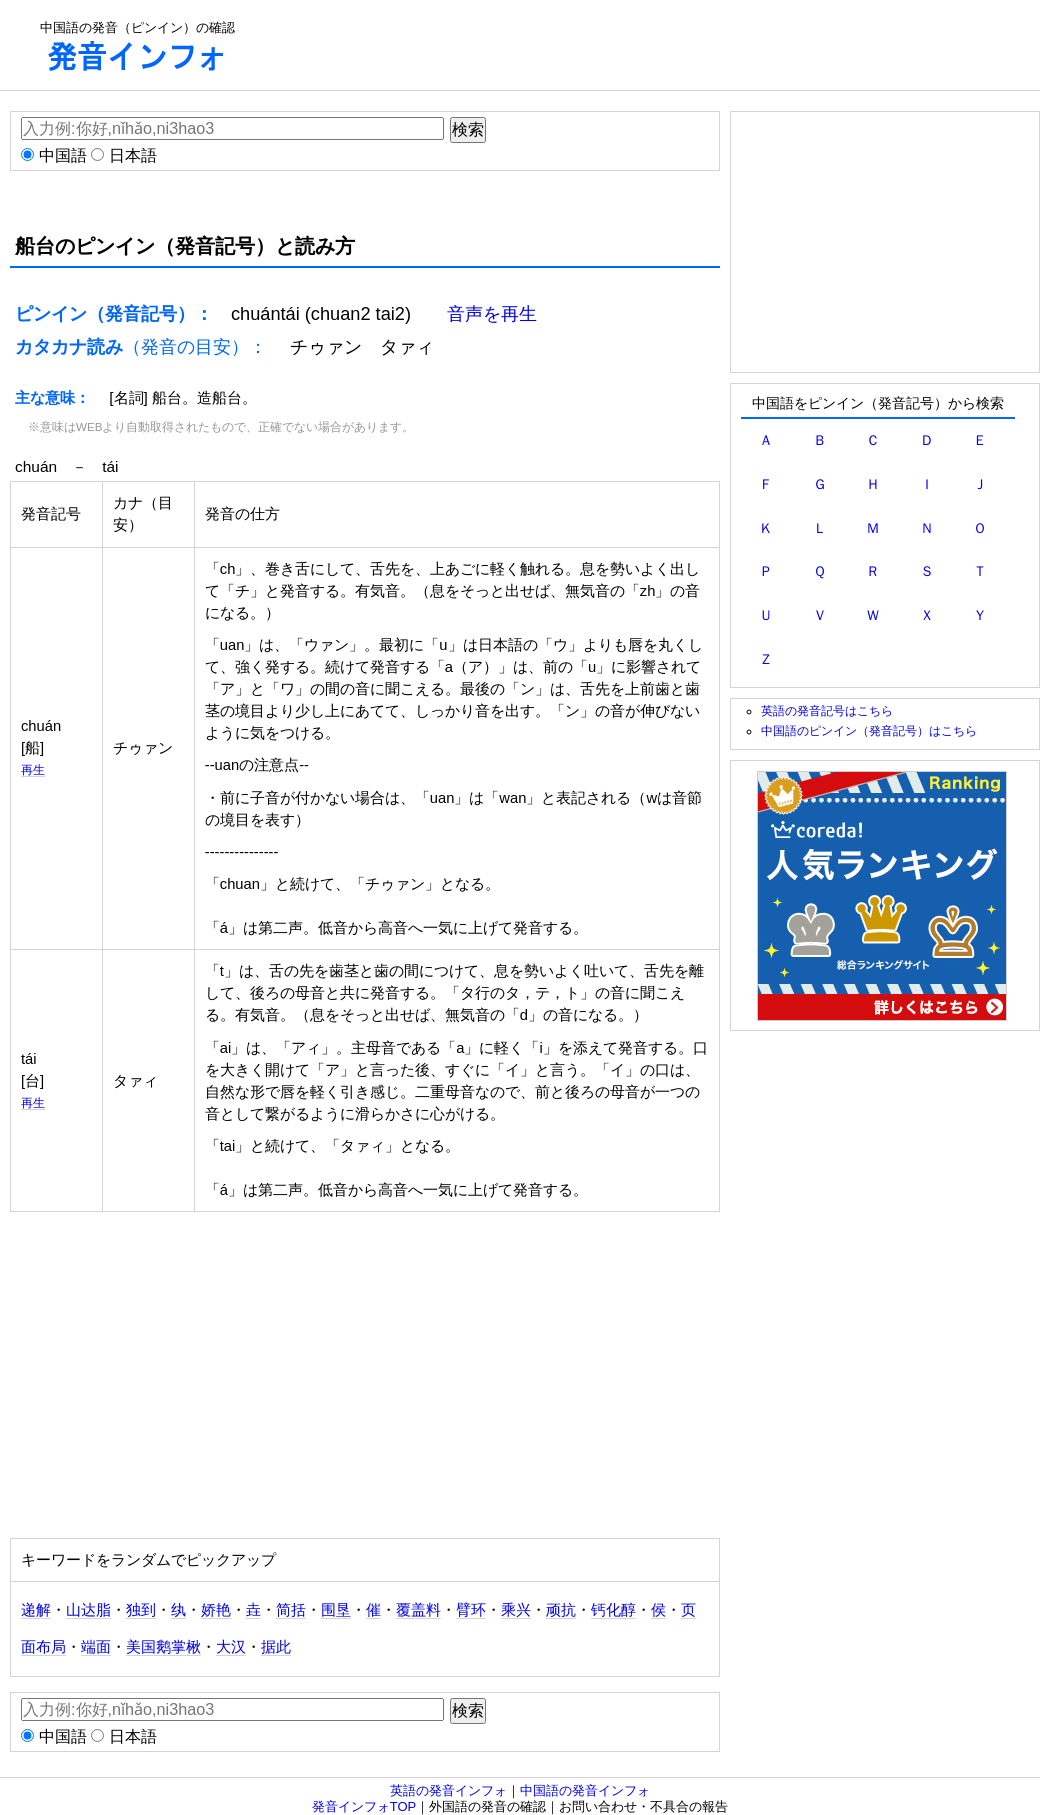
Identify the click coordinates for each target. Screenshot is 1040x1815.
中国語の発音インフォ (585, 1790)
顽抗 (561, 1610)
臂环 (471, 1610)
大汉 (231, 1647)
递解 (36, 1610)
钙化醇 (613, 1610)
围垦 (336, 1610)
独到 (141, 1610)
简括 (291, 1610)
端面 (96, 1647)
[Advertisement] (636, 45)
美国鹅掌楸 (163, 1647)
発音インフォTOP (364, 1806)
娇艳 (216, 1610)
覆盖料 (418, 1610)
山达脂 (88, 1610)
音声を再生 (492, 314)
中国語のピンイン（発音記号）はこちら (869, 730)
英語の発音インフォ (448, 1790)
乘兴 (516, 1610)
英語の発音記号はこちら (827, 710)
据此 (276, 1647)
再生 (33, 769)
